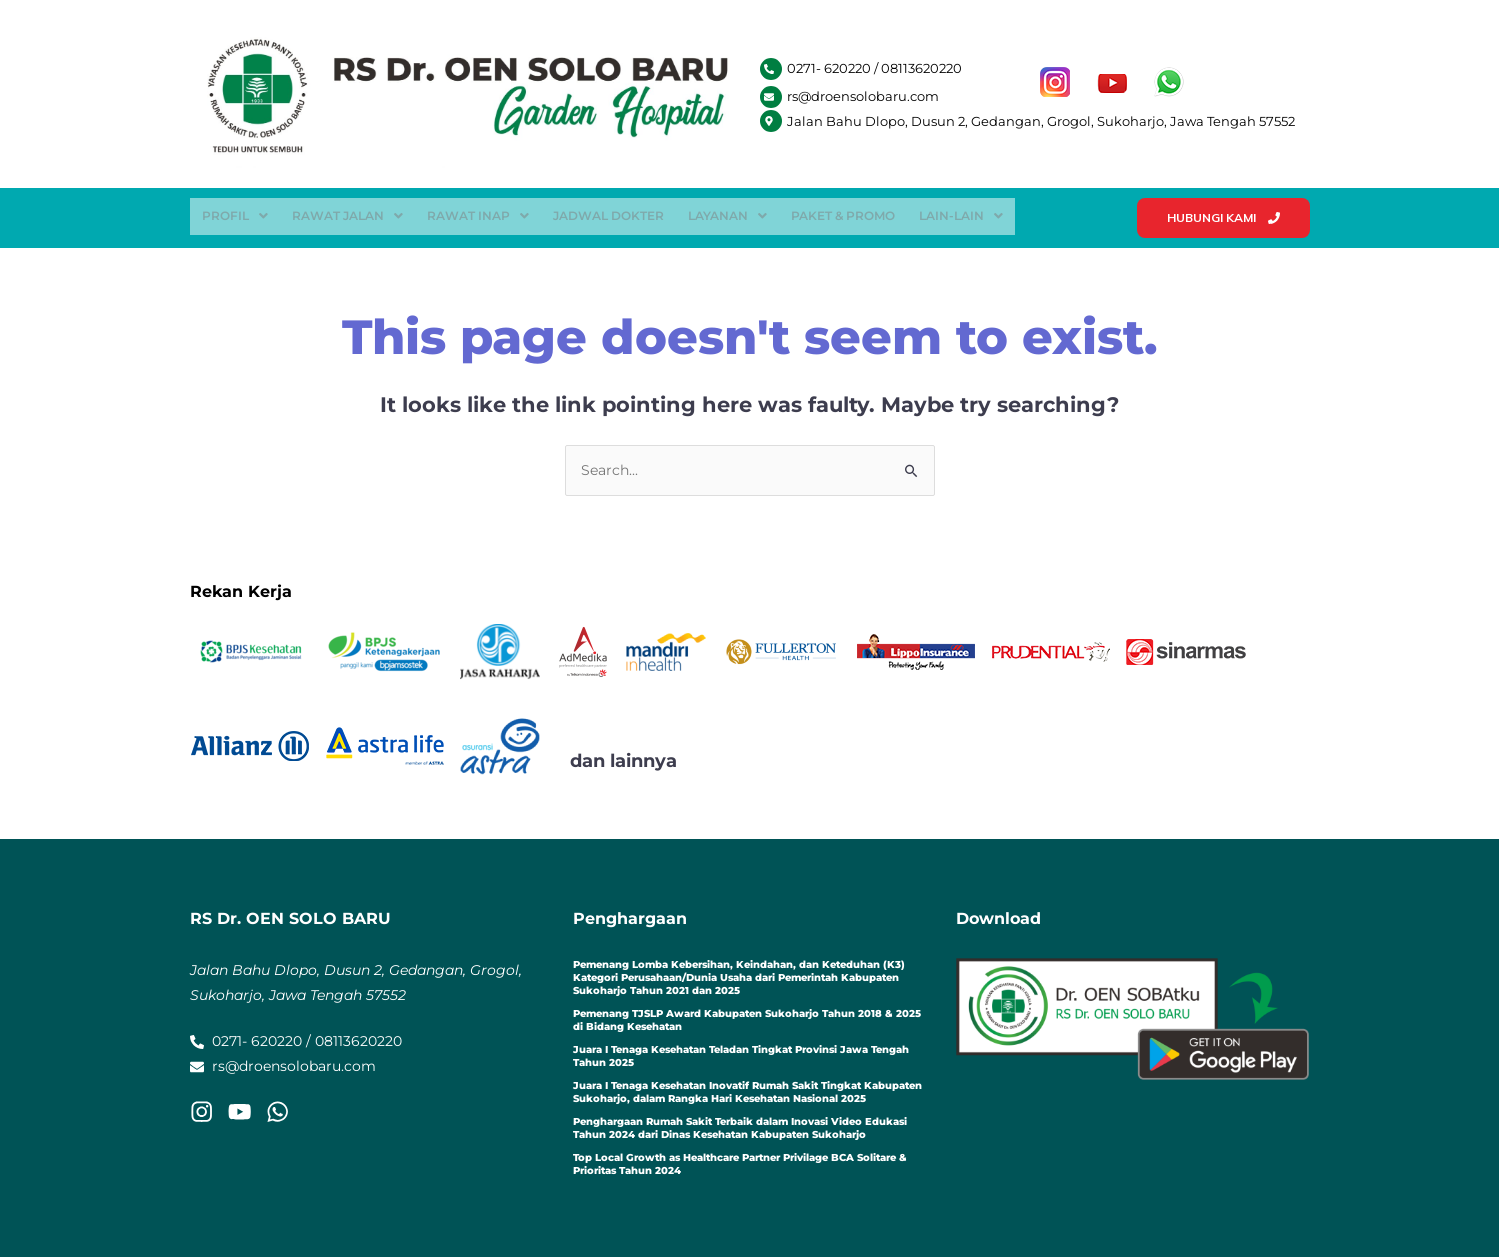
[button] (235, 214)
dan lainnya (623, 761)
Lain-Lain (961, 213)
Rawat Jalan (347, 213)
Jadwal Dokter (608, 213)
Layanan (727, 213)
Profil (235, 213)
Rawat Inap (478, 213)
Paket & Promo (843, 213)
